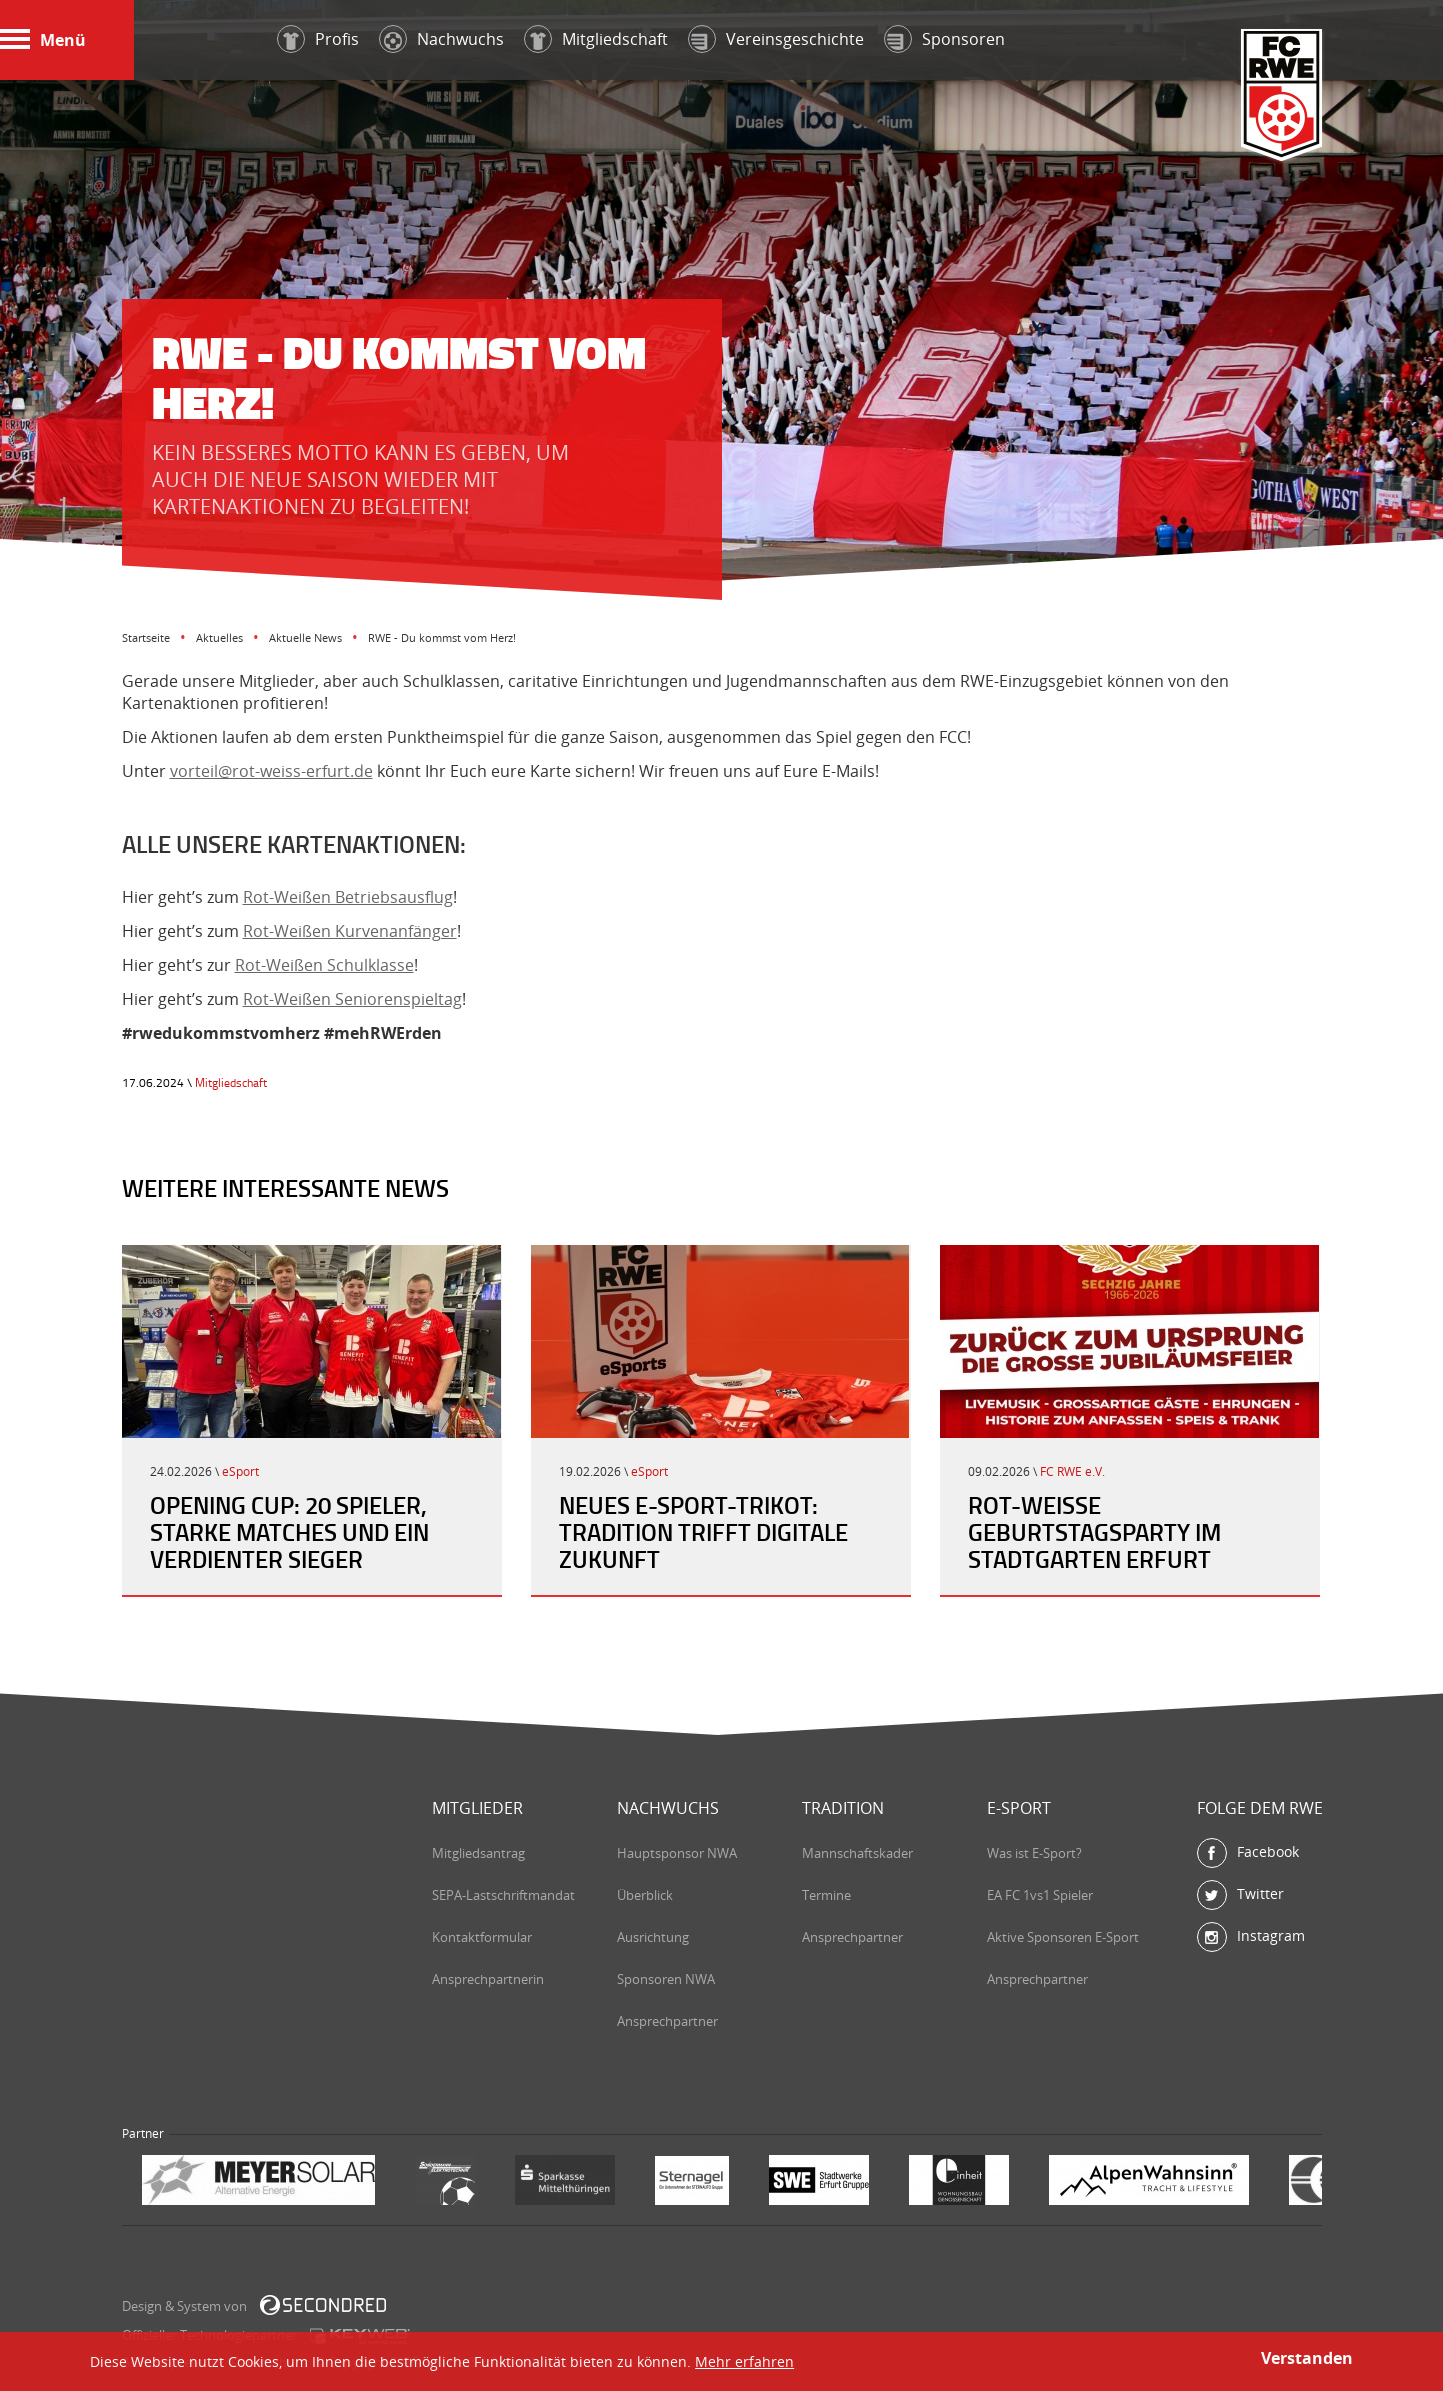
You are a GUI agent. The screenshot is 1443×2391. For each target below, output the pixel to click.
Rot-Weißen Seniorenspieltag (352, 999)
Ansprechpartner (667, 2021)
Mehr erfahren (744, 2361)
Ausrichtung (653, 1937)
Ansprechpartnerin (488, 1979)
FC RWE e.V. (1072, 1471)
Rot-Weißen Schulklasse (324, 965)
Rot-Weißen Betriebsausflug (348, 897)
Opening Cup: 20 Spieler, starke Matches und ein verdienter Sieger (289, 1532)
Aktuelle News (305, 637)
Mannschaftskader (857, 1853)
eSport (240, 1471)
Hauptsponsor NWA (677, 1853)
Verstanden (1307, 2358)
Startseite (146, 637)
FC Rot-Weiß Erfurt (1282, 96)
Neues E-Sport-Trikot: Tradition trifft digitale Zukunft (703, 1532)
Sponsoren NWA (666, 1979)
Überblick (645, 1895)
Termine (826, 1895)
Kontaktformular (482, 1937)
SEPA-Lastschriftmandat (503, 1895)
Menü (43, 40)
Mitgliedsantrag (478, 1853)
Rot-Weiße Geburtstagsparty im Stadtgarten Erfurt (1094, 1532)
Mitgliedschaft (231, 1082)
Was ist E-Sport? (1034, 1853)
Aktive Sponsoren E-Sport (1063, 1937)
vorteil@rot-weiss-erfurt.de (271, 771)
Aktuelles (219, 637)
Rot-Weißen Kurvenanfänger (350, 931)
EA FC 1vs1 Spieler (1040, 1895)
